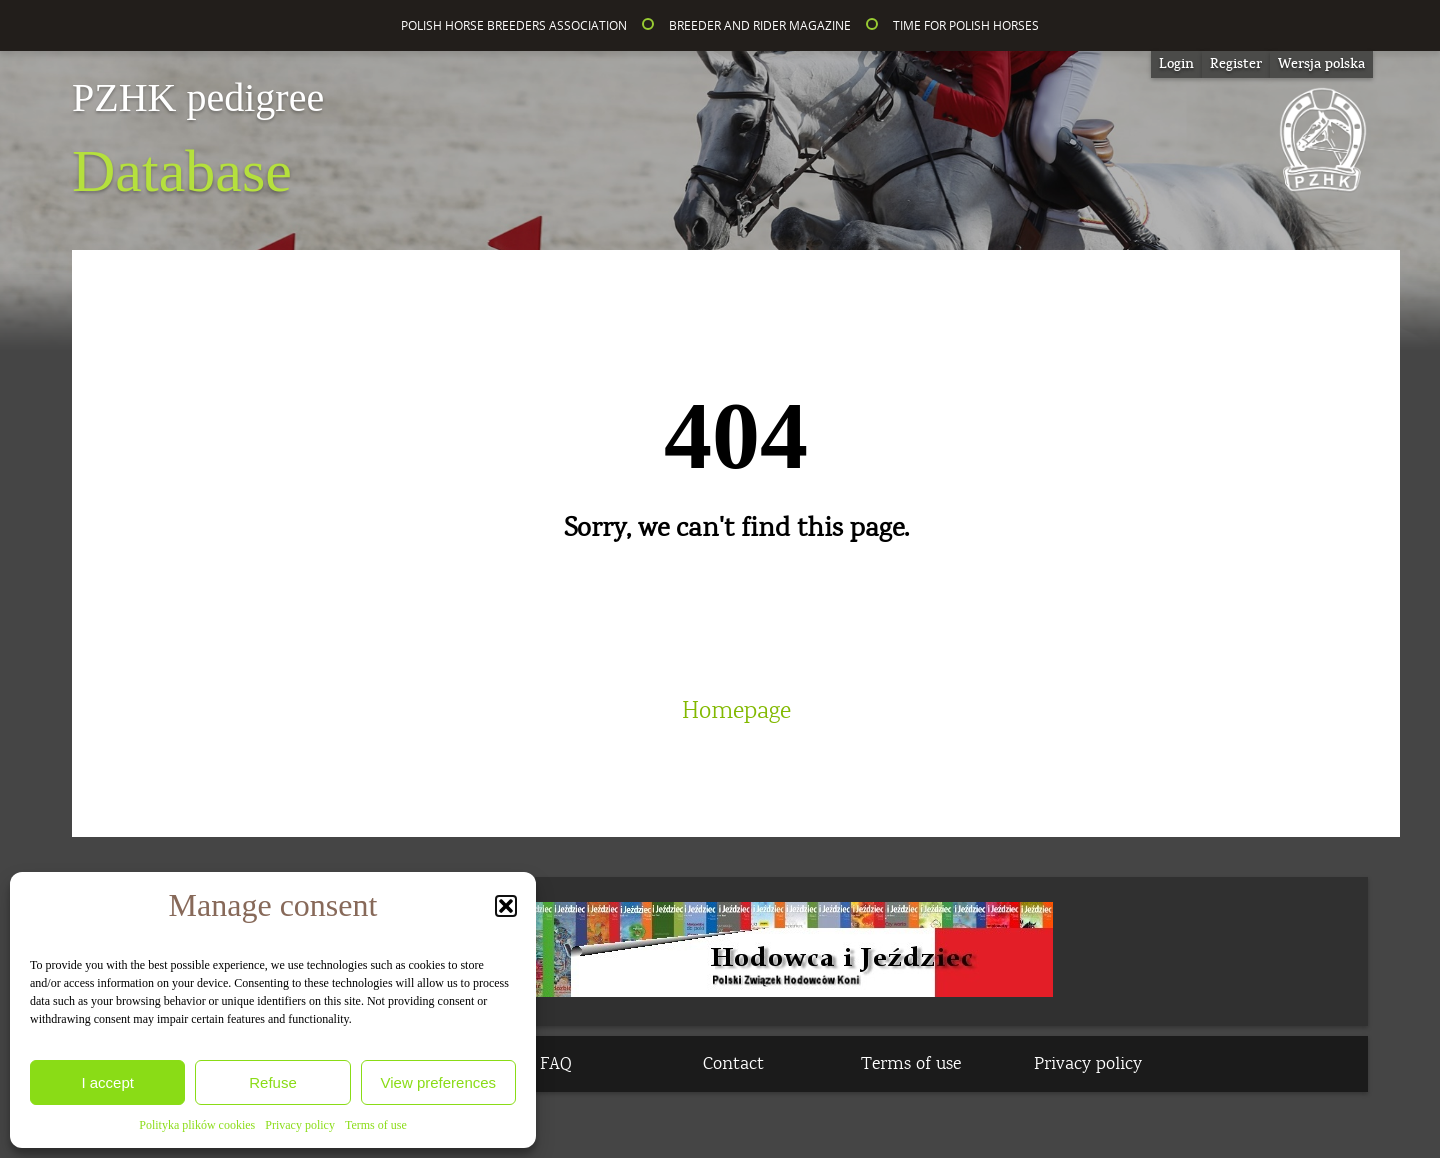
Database (198, 141)
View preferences (439, 1082)
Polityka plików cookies (197, 1125)
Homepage (736, 711)
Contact (733, 1064)
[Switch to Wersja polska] (1321, 64)
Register (1236, 64)
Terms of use (376, 1125)
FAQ (556, 1064)
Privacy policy (300, 1125)
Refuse (273, 1082)
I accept (107, 1082)
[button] (506, 906)
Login (1176, 64)
